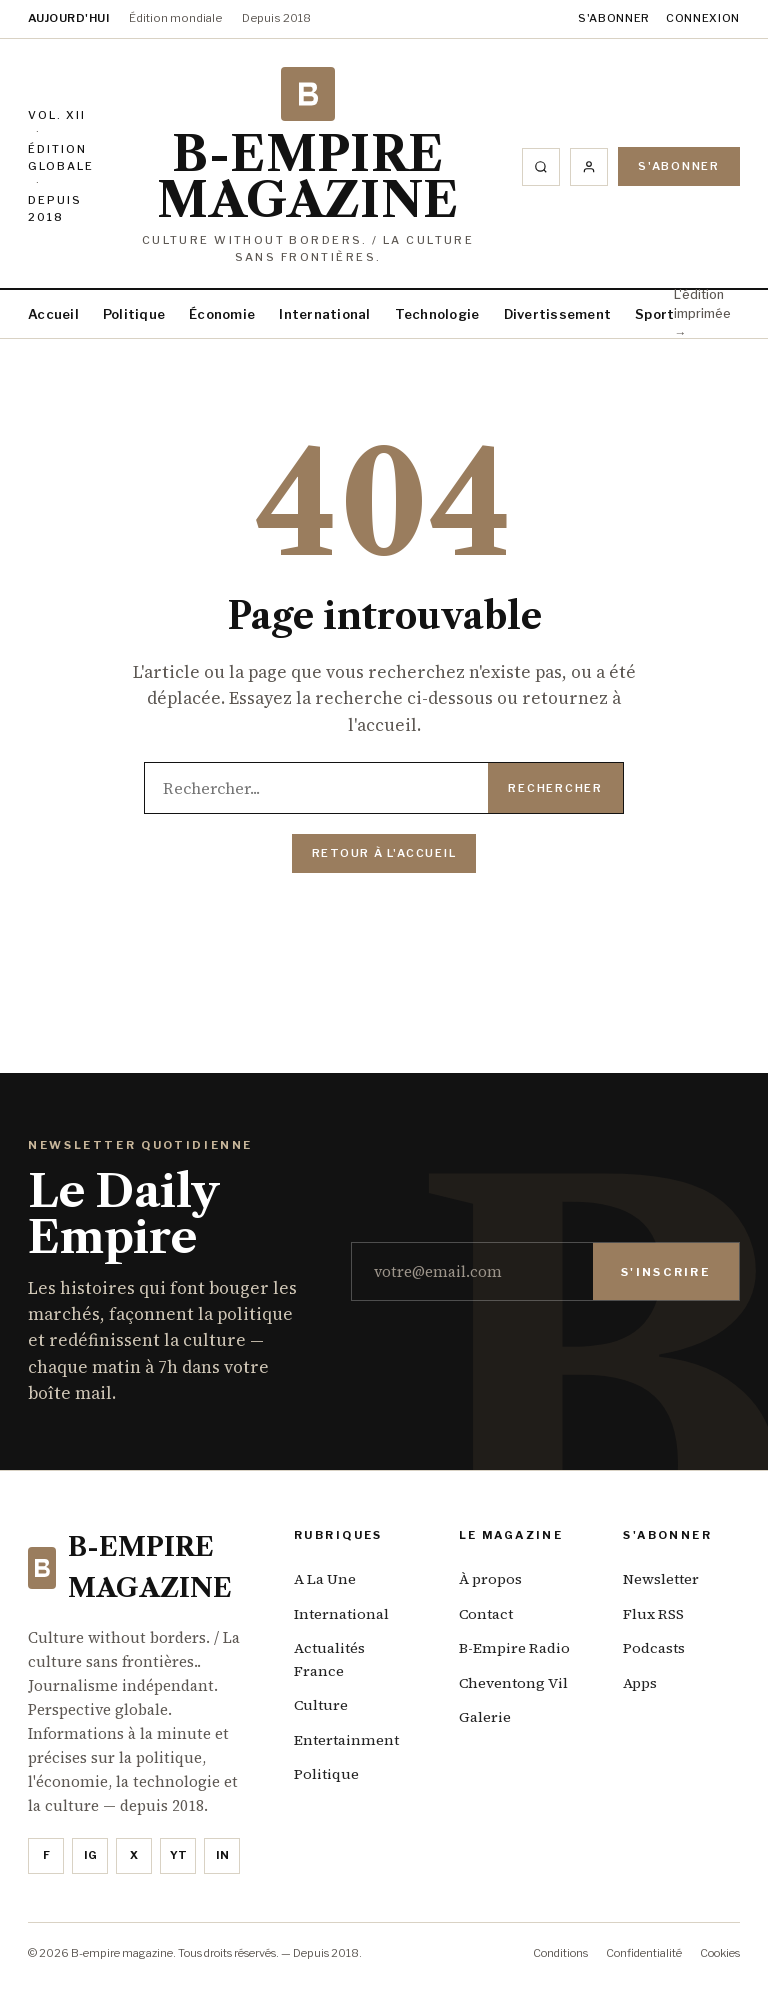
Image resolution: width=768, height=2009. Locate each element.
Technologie (437, 314)
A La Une (325, 1579)
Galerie (485, 1717)
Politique (134, 314)
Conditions (560, 1953)
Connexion (703, 18)
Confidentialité (644, 1953)
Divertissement (558, 314)
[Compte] (589, 167)
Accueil (53, 314)
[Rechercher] (541, 167)
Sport (654, 314)
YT (178, 1855)
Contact (486, 1614)
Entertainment (346, 1740)
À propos (490, 1579)
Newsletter (661, 1579)
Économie (222, 314)
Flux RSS (653, 1614)
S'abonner (614, 18)
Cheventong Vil (513, 1683)
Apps (640, 1683)
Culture (321, 1705)
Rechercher (555, 788)
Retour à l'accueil (384, 853)
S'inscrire (666, 1272)
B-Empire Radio (514, 1648)
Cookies (720, 1953)
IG (90, 1855)
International (324, 314)
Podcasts (654, 1648)
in (222, 1855)
